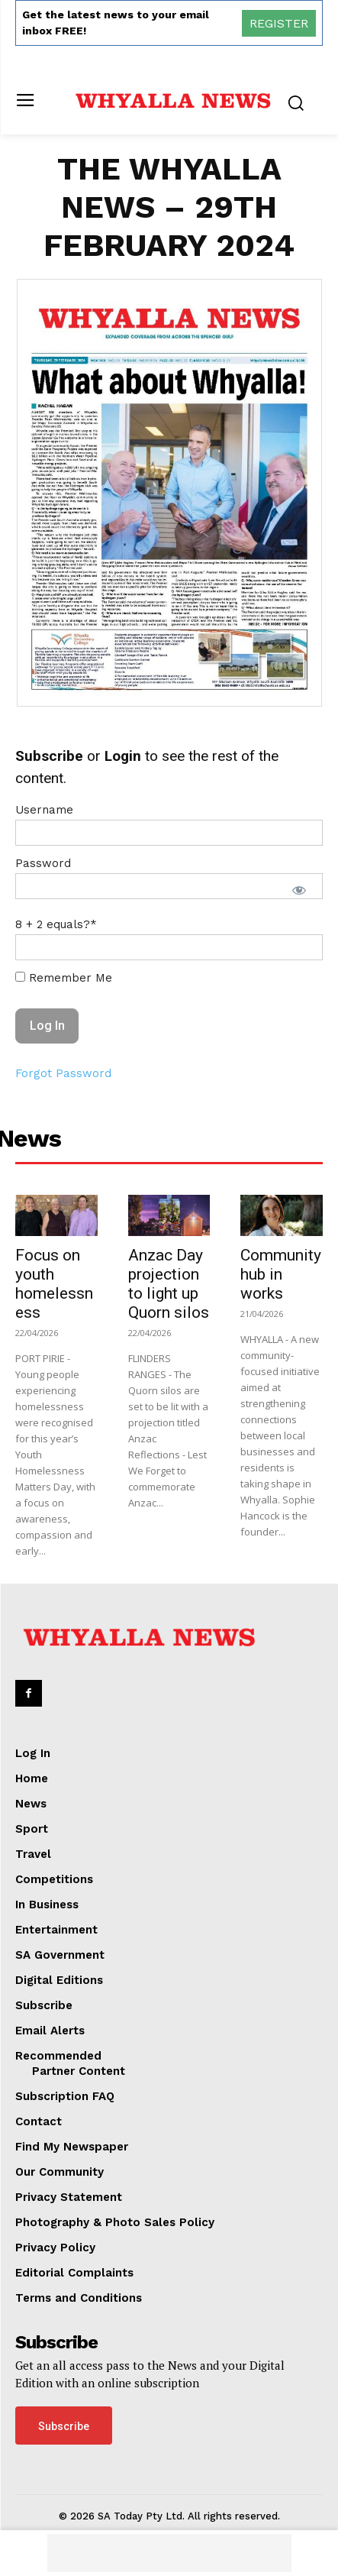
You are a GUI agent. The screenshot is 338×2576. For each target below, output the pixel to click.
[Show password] (299, 890)
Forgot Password (63, 1073)
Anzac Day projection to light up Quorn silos (168, 1284)
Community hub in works (280, 1274)
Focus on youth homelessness (54, 1284)
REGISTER (278, 23)
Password (43, 863)
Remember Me (63, 978)
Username (44, 810)
